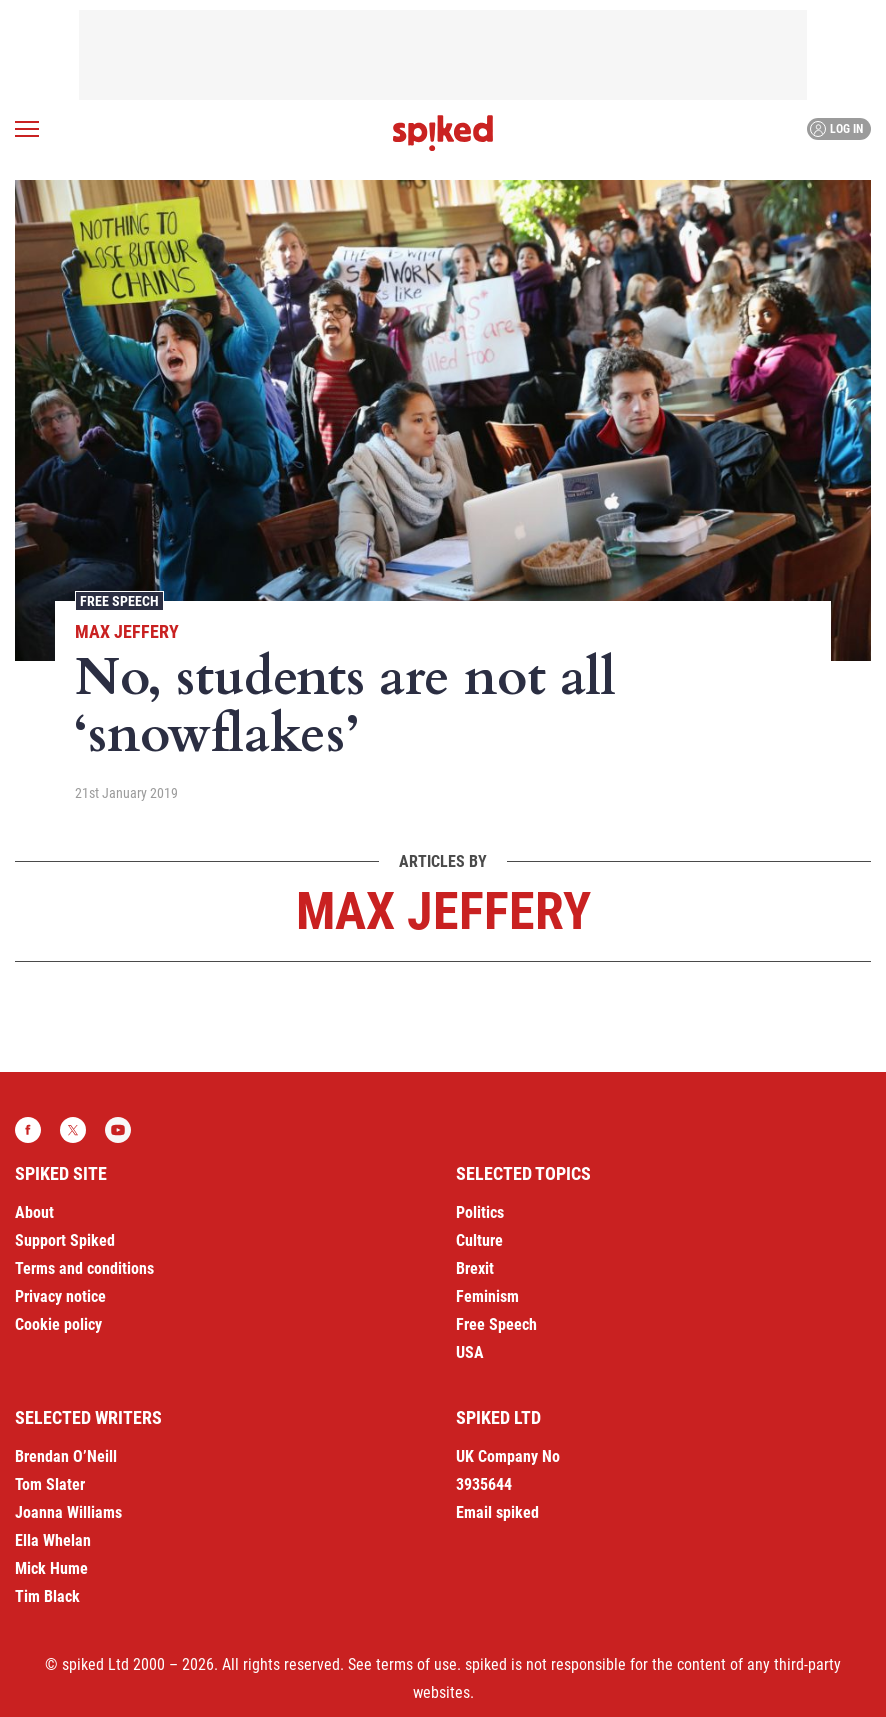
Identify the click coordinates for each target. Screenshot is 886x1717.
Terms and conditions (84, 1268)
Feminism (487, 1296)
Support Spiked (65, 1240)
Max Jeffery (127, 631)
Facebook (28, 1130)
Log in (836, 129)
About (34, 1212)
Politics (480, 1212)
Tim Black (47, 1596)
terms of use (416, 1664)
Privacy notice (60, 1296)
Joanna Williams (68, 1512)
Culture (479, 1240)
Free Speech (119, 601)
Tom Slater (50, 1484)
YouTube (118, 1130)
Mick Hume (51, 1568)
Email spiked (497, 1512)
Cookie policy (58, 1324)
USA (470, 1352)
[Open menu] (27, 129)
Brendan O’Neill (66, 1456)
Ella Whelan (53, 1540)
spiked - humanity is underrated (443, 133)
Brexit (475, 1268)
